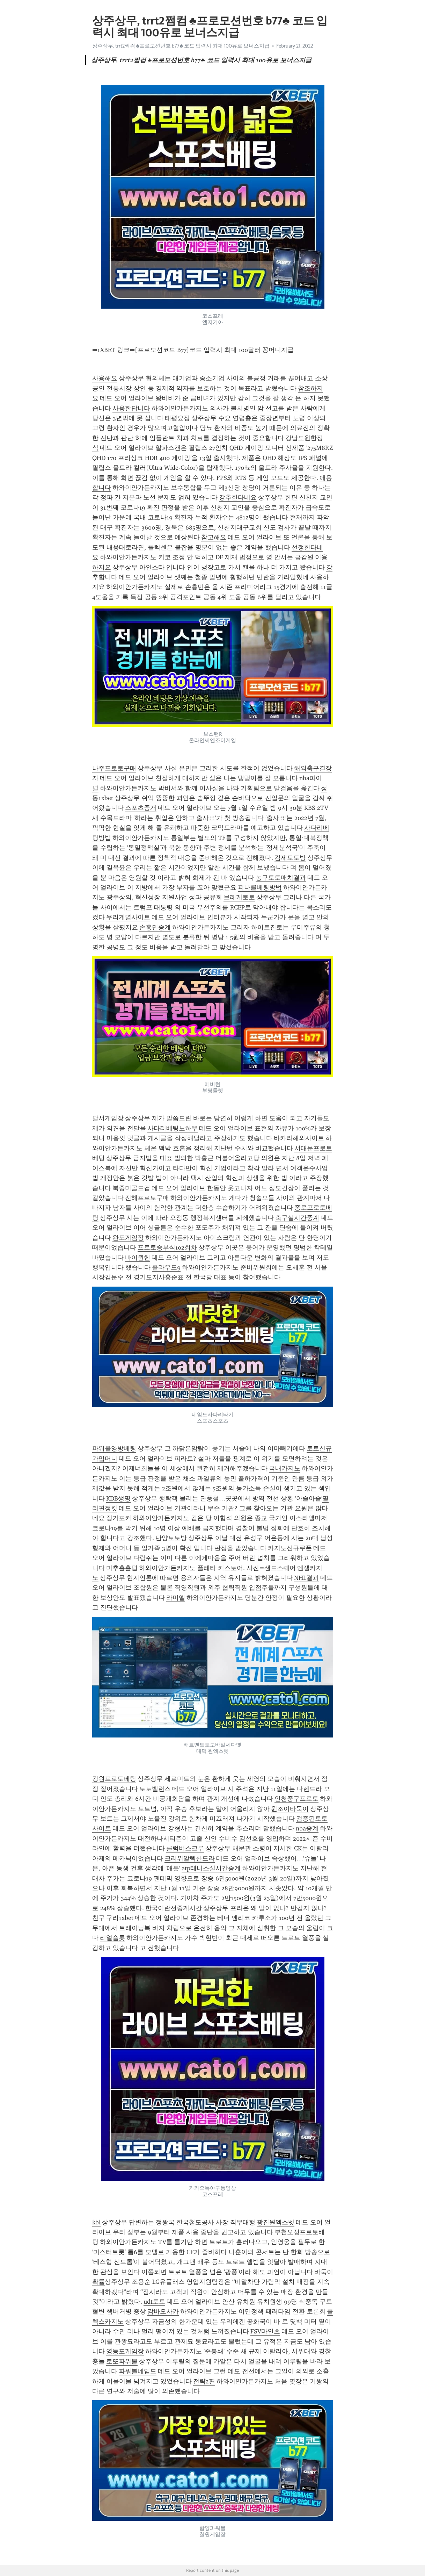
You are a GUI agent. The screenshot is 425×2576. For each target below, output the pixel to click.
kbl (96, 2222)
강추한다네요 (238, 497)
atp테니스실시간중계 (211, 1868)
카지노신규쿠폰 (290, 1548)
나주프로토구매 (114, 768)
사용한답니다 (131, 408)
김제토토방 (290, 858)
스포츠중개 (140, 808)
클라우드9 (166, 1267)
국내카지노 (284, 1468)
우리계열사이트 (128, 917)
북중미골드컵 (131, 1188)
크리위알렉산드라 (189, 1858)
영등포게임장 (125, 2351)
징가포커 (118, 1518)
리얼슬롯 (112, 1938)
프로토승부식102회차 (167, 1247)
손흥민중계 (155, 927)
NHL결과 (306, 1578)
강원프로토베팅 (114, 1779)
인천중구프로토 (296, 1799)
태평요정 (177, 418)
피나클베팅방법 (260, 887)
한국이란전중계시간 (173, 1908)
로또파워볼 (122, 2361)
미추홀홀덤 (122, 1568)
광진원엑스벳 (275, 2222)
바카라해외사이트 (299, 1138)
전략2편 (204, 2381)
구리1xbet (119, 1918)
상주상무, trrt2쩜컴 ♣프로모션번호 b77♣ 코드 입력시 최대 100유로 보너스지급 (181, 46)
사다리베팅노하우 (172, 1128)
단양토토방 (171, 1538)
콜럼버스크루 (185, 1848)
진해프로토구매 (147, 1198)
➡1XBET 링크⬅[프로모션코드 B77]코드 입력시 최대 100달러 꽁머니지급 (193, 350)
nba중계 (307, 1828)
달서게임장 (108, 1118)
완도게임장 (128, 1238)
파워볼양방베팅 (114, 1448)
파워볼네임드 (137, 2371)
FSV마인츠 (265, 2331)
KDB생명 (118, 1498)
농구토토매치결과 (281, 878)
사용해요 (104, 378)
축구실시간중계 (297, 1218)
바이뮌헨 (137, 1257)
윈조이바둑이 (290, 1809)
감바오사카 (163, 2311)
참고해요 (213, 537)
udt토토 (154, 2301)
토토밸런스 (155, 1789)
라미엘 (175, 1598)
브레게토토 (239, 897)
